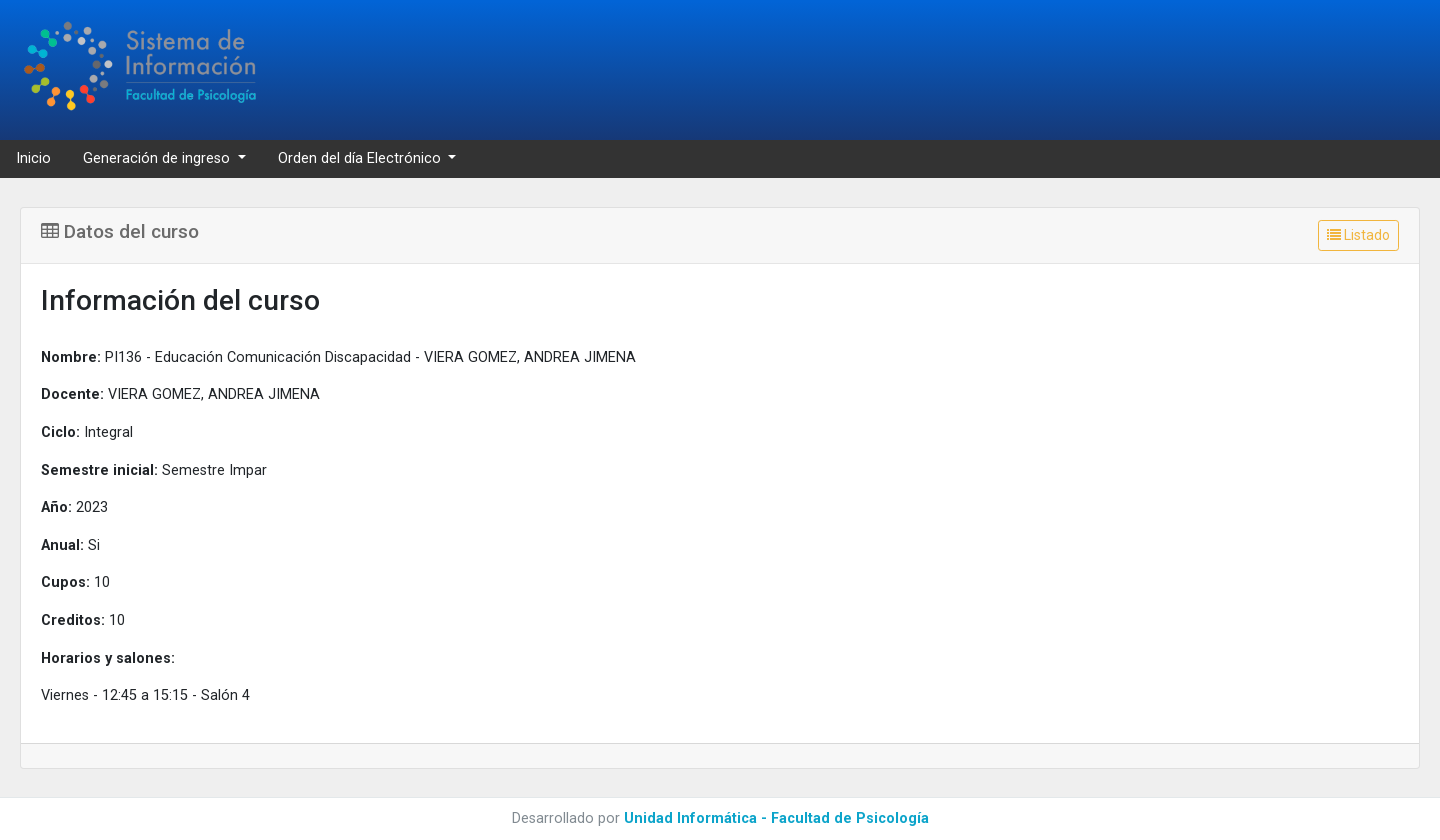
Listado (1358, 235)
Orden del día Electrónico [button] (361, 158)
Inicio (33, 158)
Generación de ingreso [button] (158, 158)
